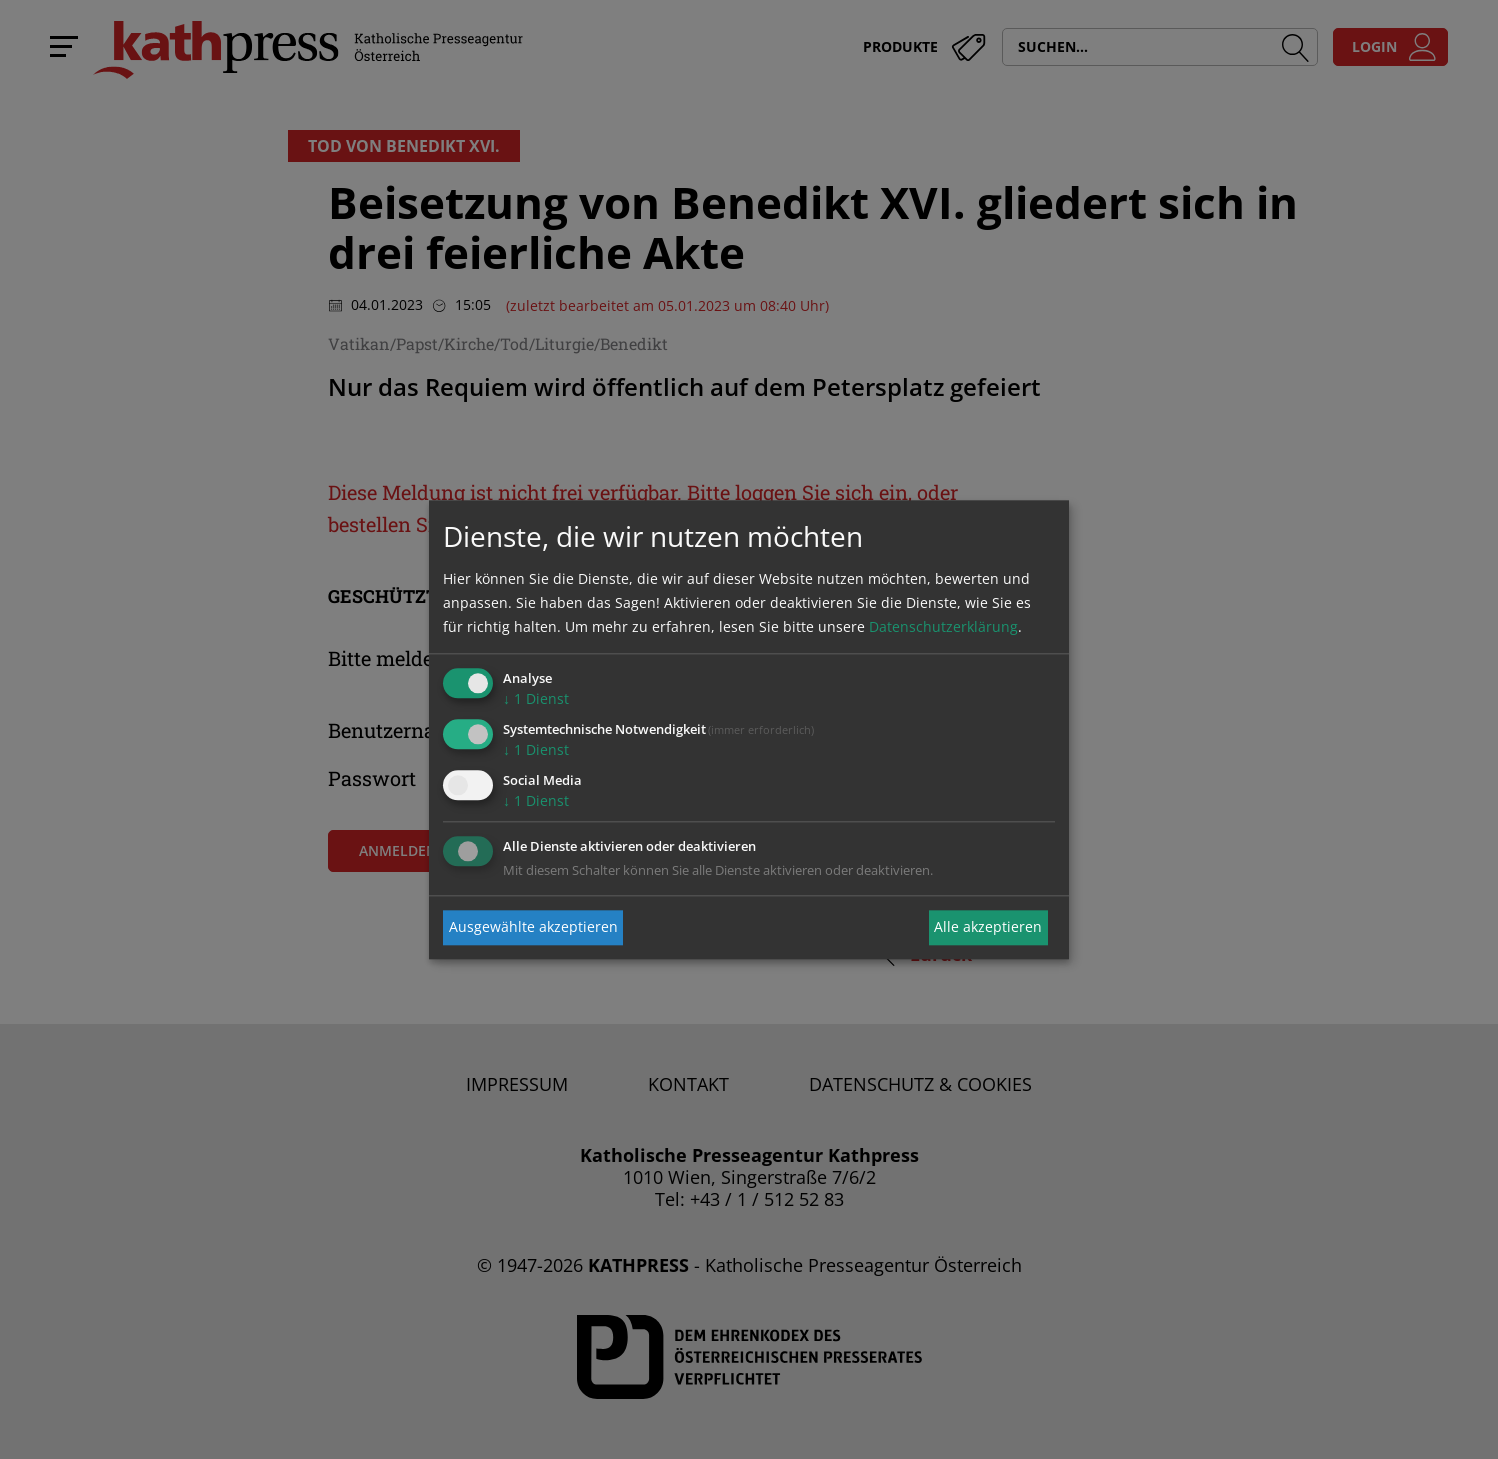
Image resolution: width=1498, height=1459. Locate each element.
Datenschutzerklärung (943, 627)
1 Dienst (536, 699)
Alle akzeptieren (988, 927)
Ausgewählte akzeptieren (533, 927)
